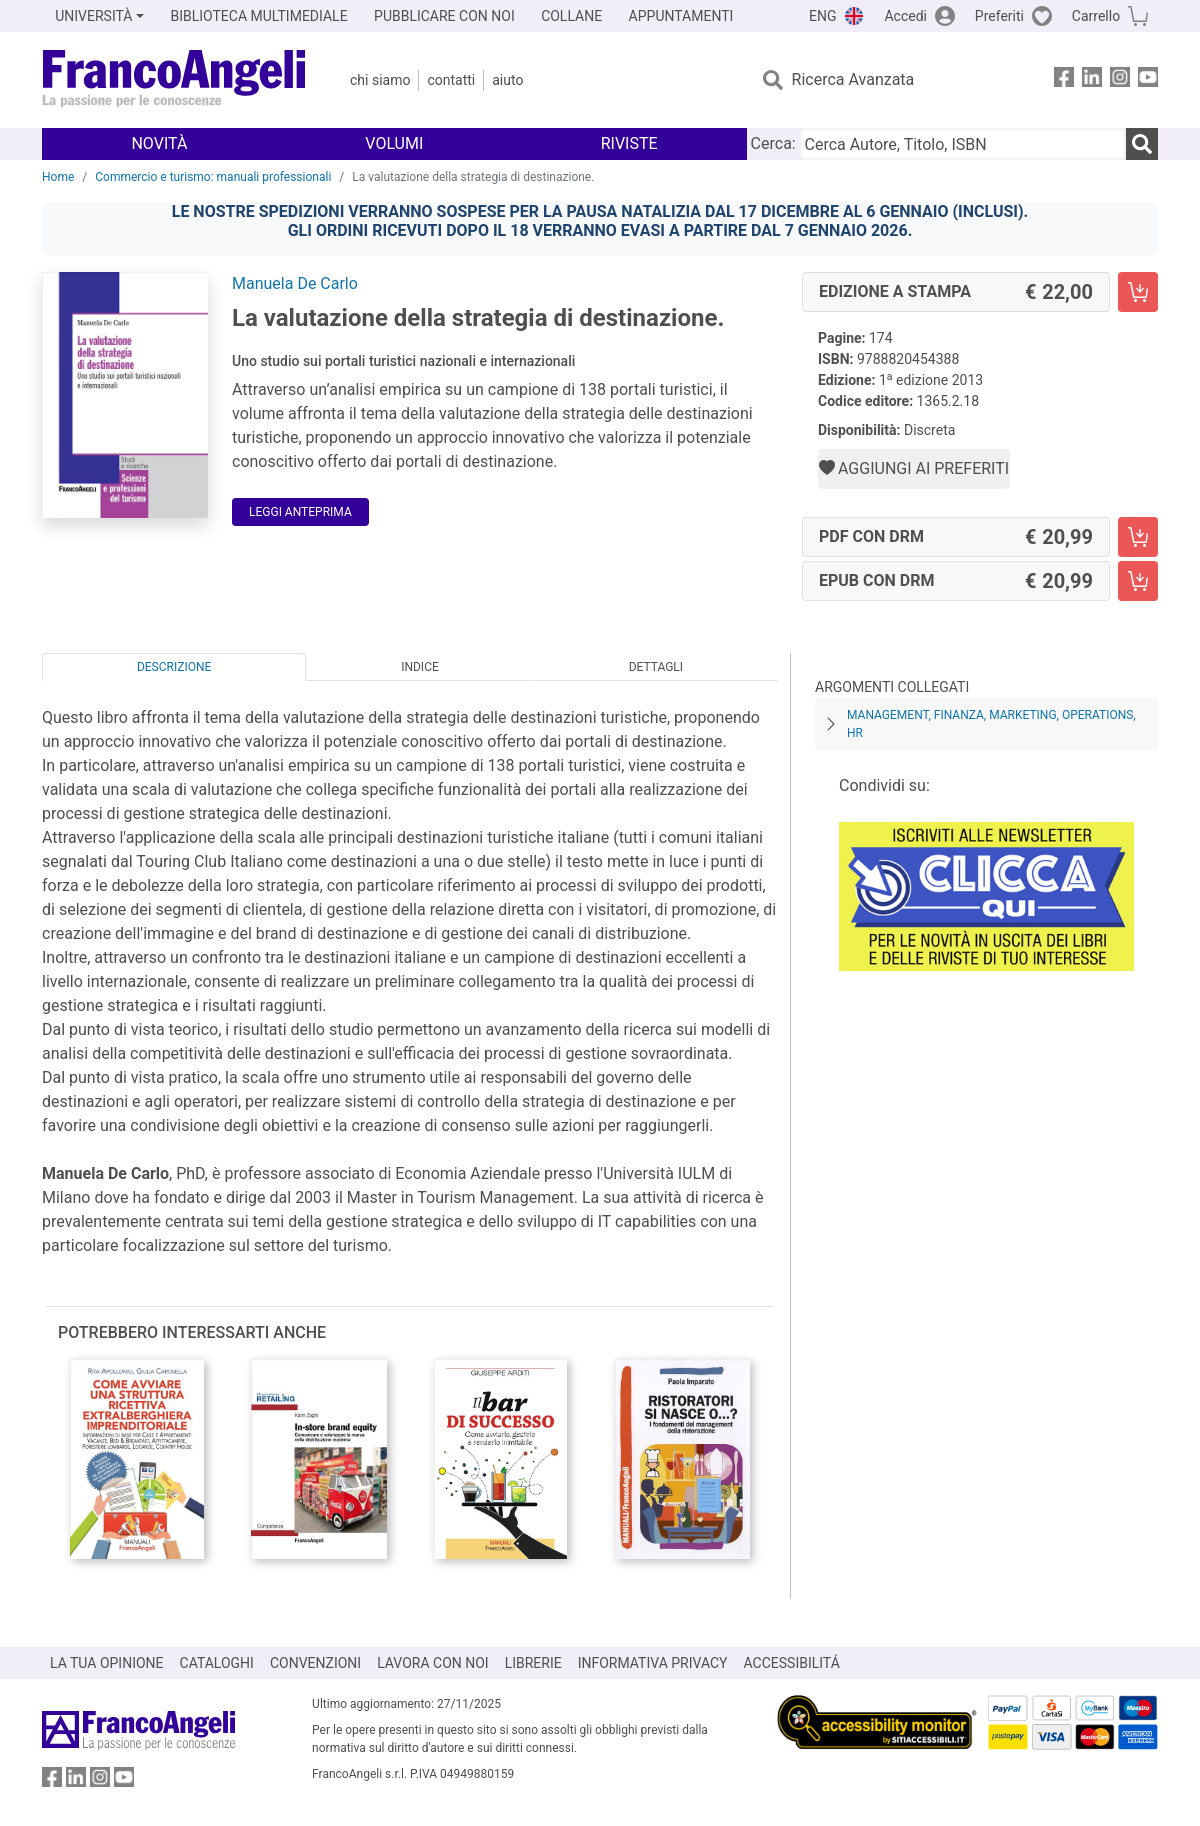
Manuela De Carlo (295, 283)
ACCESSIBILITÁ (792, 1663)
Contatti (451, 80)
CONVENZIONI (315, 1663)
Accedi (905, 16)
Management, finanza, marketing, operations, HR (991, 724)
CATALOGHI (217, 1663)
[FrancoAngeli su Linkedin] (1092, 80)
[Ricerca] (1142, 144)
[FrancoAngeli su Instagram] (1120, 80)
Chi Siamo (380, 80)
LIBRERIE (533, 1663)
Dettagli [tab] (656, 667)
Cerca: (773, 143)
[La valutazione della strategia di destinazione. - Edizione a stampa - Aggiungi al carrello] (1138, 292)
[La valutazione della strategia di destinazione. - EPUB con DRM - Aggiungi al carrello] (1138, 581)
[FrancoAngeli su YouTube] (1148, 80)
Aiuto (507, 80)
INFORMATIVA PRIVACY (653, 1663)
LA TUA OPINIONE (107, 1663)
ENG (822, 16)
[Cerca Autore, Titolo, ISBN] (963, 144)
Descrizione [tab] (174, 667)
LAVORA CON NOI (433, 1663)
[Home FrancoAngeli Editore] (174, 80)
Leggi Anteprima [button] (300, 512)
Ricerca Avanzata (853, 79)
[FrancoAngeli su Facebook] (1064, 80)
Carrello (1096, 16)
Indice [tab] (420, 667)
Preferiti (999, 16)
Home (58, 177)
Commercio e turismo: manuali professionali (213, 177)
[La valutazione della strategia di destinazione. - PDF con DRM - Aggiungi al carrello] (1138, 537)
